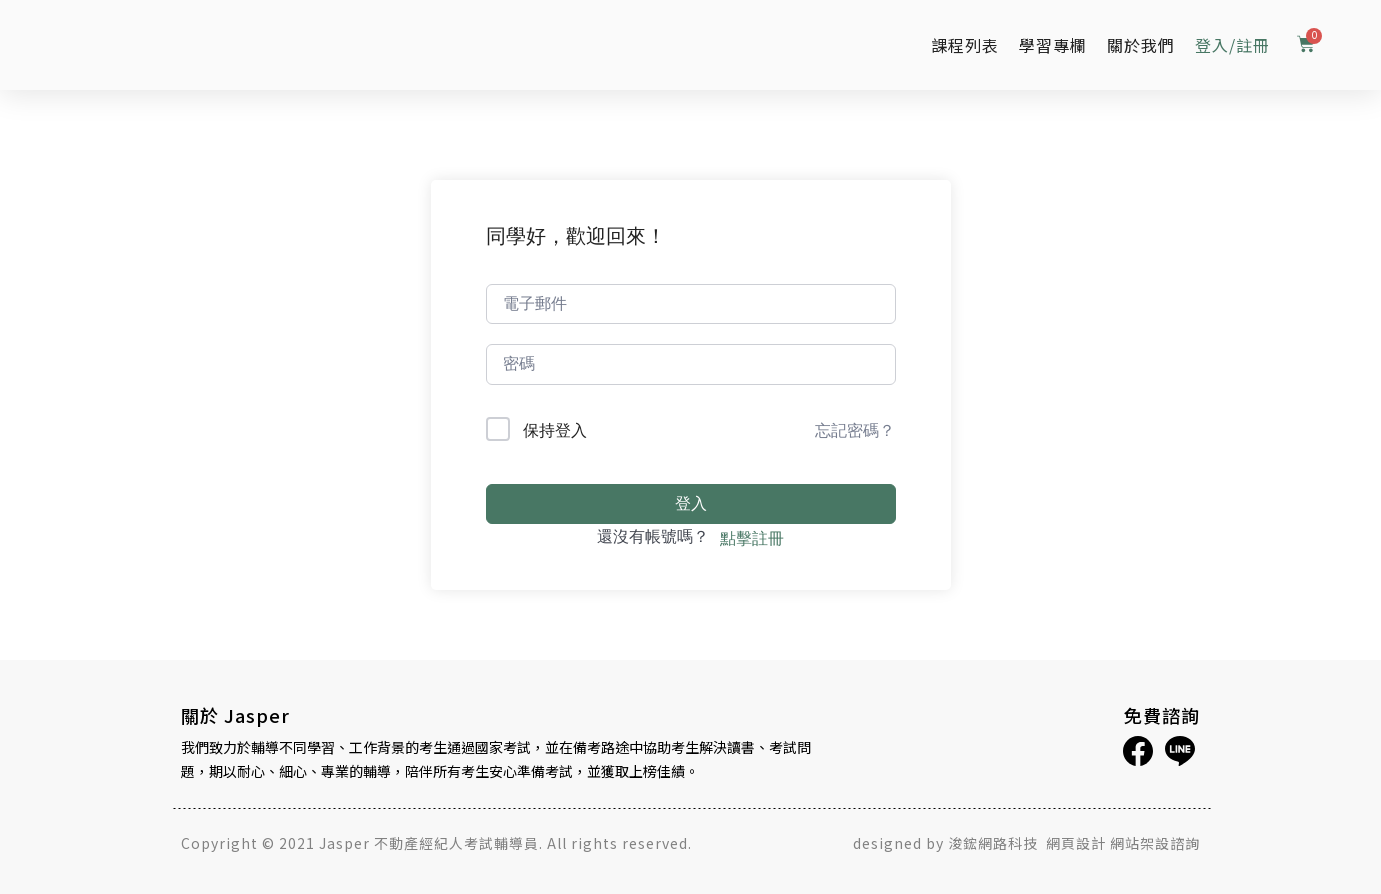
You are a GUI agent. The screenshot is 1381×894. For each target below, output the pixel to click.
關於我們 (1141, 45)
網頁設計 (1076, 843)
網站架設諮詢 (1155, 843)
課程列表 (965, 45)
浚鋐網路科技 (995, 843)
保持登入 (555, 430)
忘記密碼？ (855, 430)
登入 (691, 503)
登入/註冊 (1232, 45)
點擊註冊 (752, 538)
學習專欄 (1053, 45)
